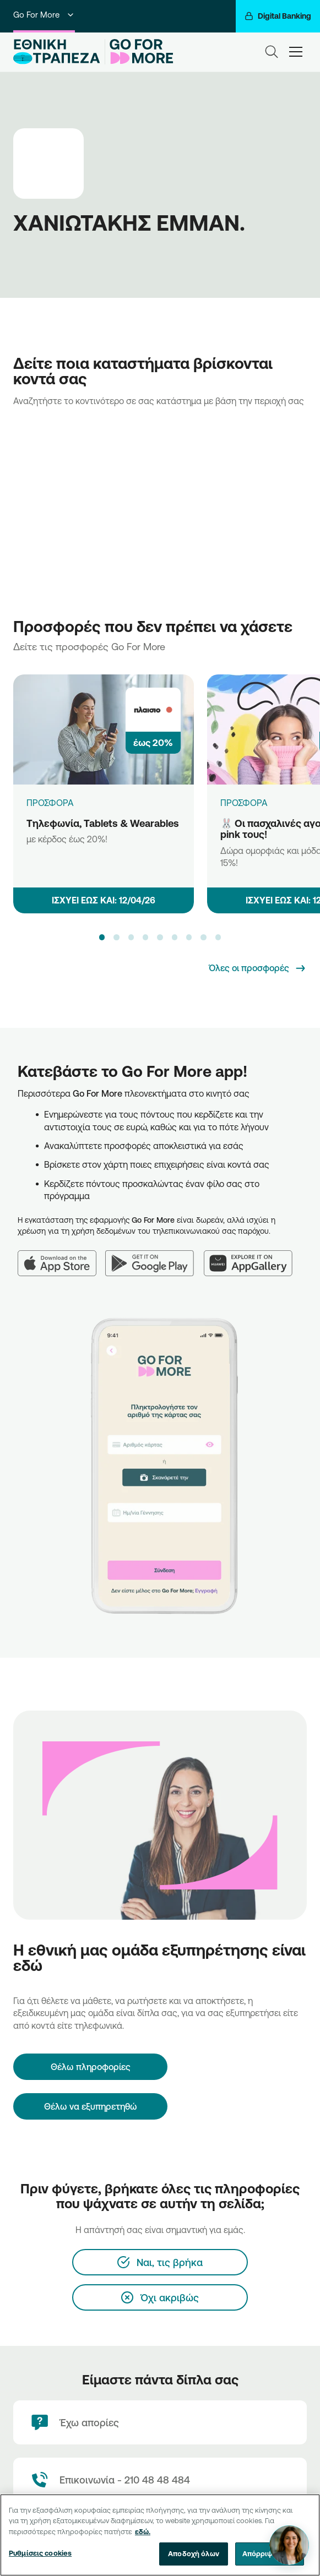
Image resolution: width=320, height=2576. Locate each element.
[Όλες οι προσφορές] (258, 968)
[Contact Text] (160, 2480)
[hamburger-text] (296, 51)
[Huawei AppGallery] (253, 1257)
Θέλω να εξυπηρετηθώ (90, 2106)
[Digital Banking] (278, 16)
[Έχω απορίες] (160, 2422)
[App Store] (61, 1257)
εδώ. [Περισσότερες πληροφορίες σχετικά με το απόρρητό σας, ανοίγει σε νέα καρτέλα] (142, 2531)
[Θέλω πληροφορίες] (90, 2067)
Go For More (44, 14)
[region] (160, 2535)
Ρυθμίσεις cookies (40, 2553)
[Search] (271, 52)
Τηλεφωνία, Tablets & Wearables (102, 823)
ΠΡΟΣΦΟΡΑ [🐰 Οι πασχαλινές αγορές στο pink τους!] (244, 803)
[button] (102, 937)
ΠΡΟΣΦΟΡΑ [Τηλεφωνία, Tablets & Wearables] (50, 803)
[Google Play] (154, 1257)
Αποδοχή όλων (193, 2553)
